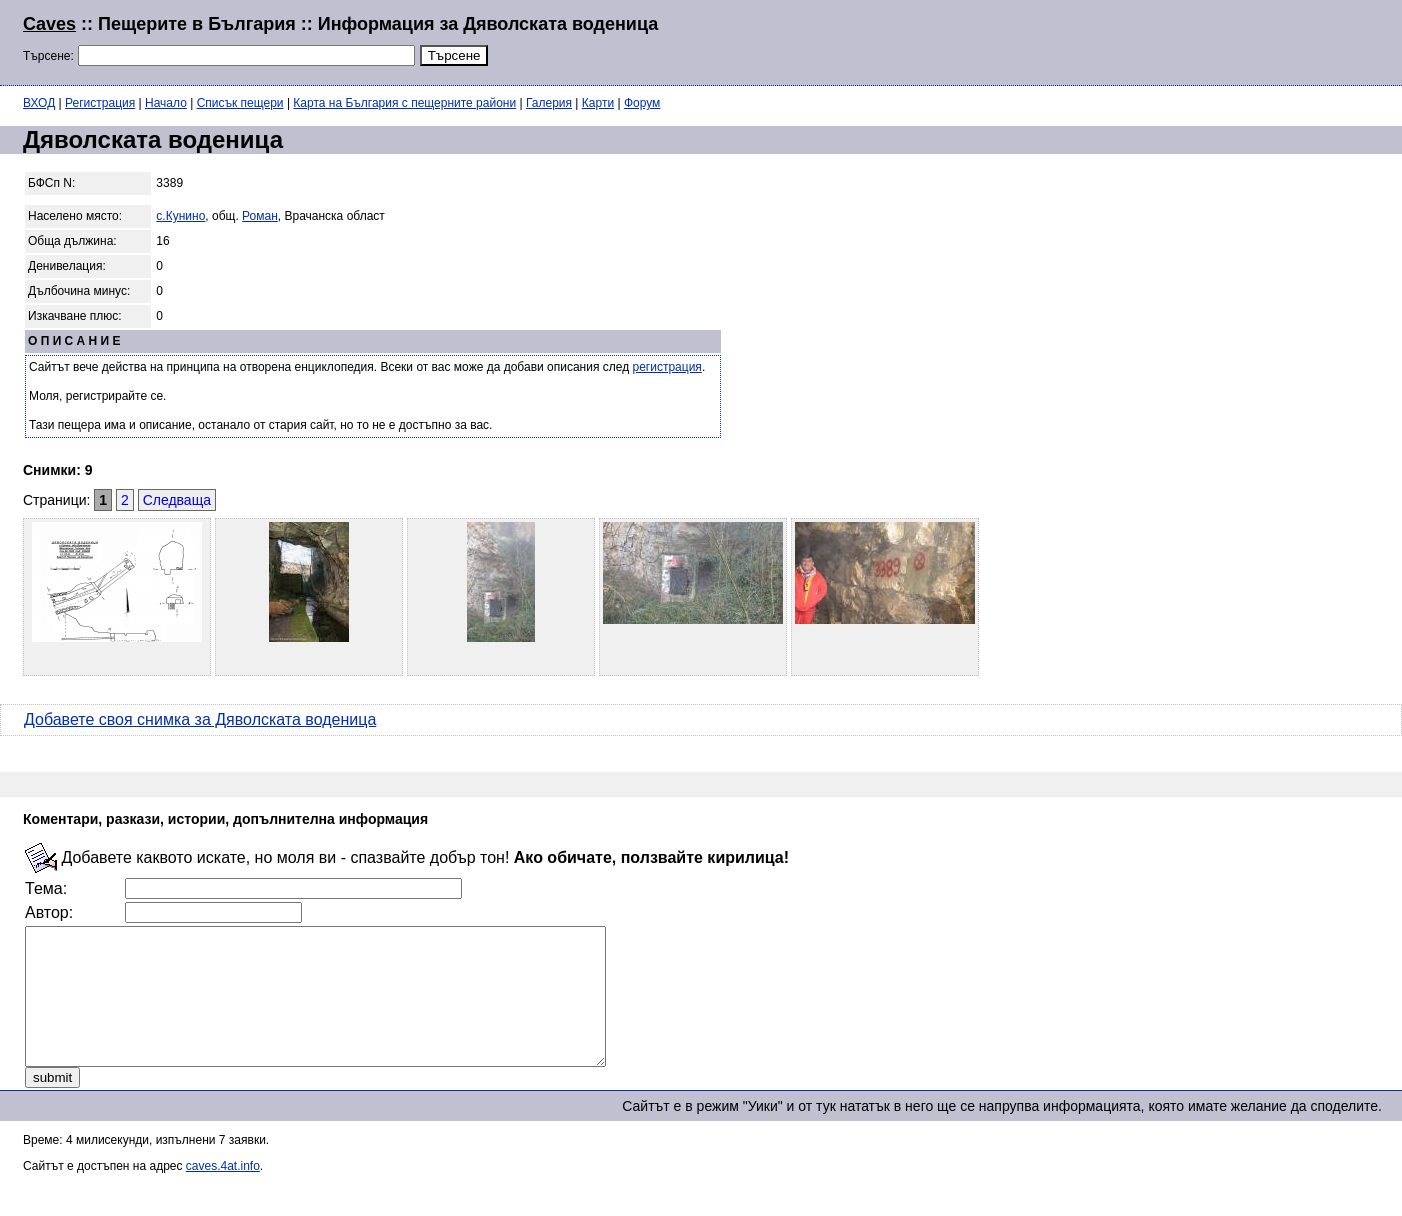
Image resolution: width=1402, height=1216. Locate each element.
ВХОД (39, 103)
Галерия (549, 103)
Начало (166, 103)
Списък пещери (240, 103)
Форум (642, 103)
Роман (260, 216)
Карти (598, 103)
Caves (49, 24)
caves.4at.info (223, 1193)
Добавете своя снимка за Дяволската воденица (200, 719)
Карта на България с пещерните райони (404, 103)
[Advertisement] (1136, 40)
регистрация (667, 367)
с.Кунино (180, 216)
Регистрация (100, 103)
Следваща (177, 500)
